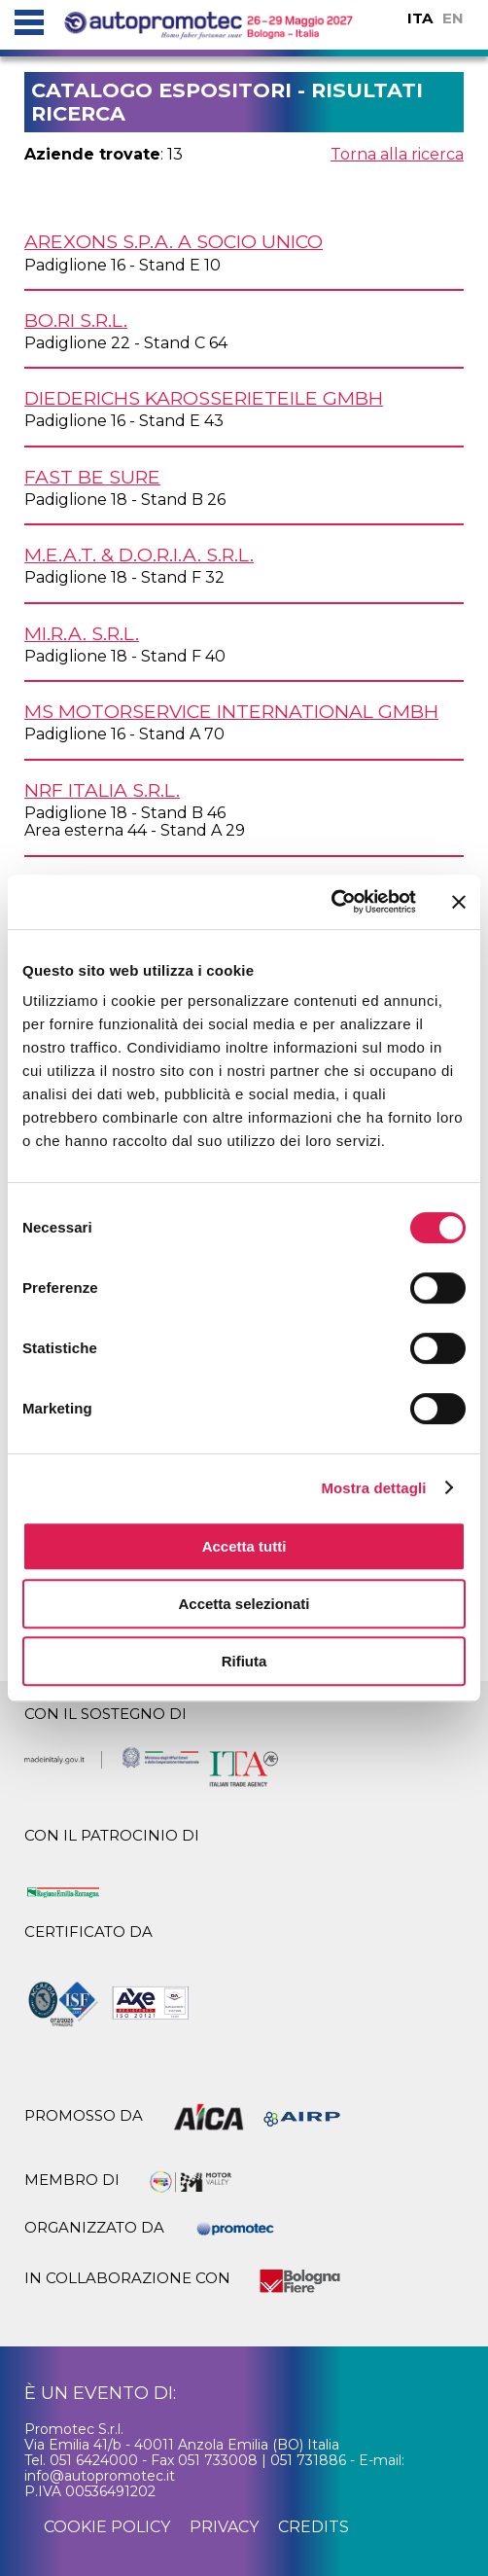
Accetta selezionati (243, 1603)
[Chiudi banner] (459, 902)
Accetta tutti (244, 1546)
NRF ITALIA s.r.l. (102, 790)
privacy (224, 2527)
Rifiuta (244, 1661)
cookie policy (107, 2527)
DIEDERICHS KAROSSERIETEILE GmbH (203, 398)
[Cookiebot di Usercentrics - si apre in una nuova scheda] (331, 901)
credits (313, 2527)
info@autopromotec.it (99, 2476)
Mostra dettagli (373, 1488)
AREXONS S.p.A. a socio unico (173, 241)
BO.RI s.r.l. (75, 320)
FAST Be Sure (92, 476)
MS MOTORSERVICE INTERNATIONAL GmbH (231, 711)
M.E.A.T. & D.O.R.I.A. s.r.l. (139, 554)
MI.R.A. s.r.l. (81, 633)
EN (453, 18)
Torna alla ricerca (397, 154)
